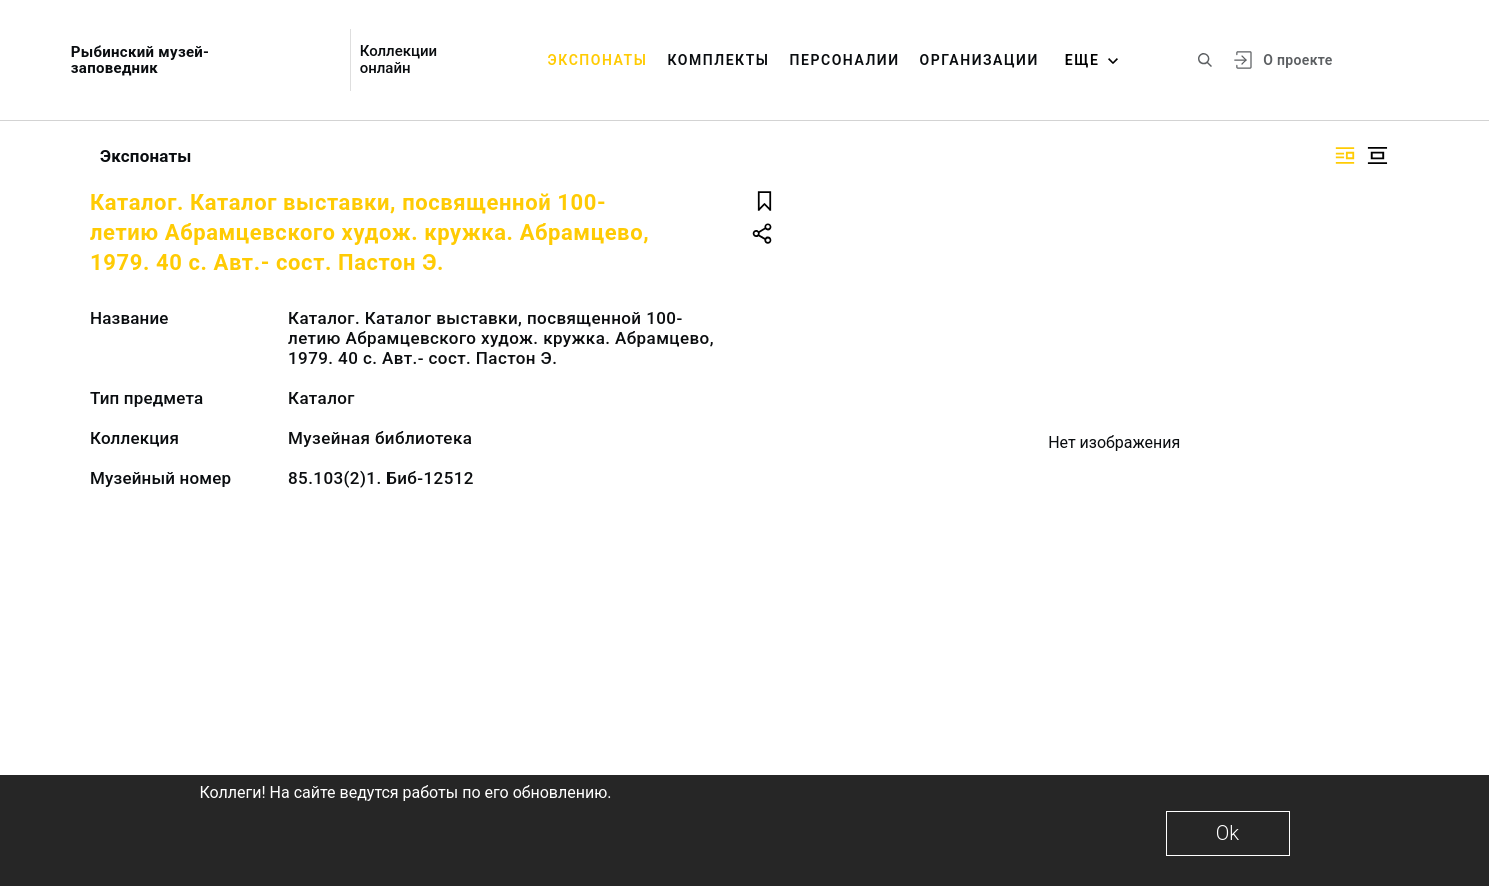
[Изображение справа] (1345, 155)
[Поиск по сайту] (1205, 60)
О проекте (1297, 60)
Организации (979, 60)
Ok (1227, 833)
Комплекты (718, 60)
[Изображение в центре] (1377, 155)
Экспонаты (598, 60)
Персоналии (845, 60)
